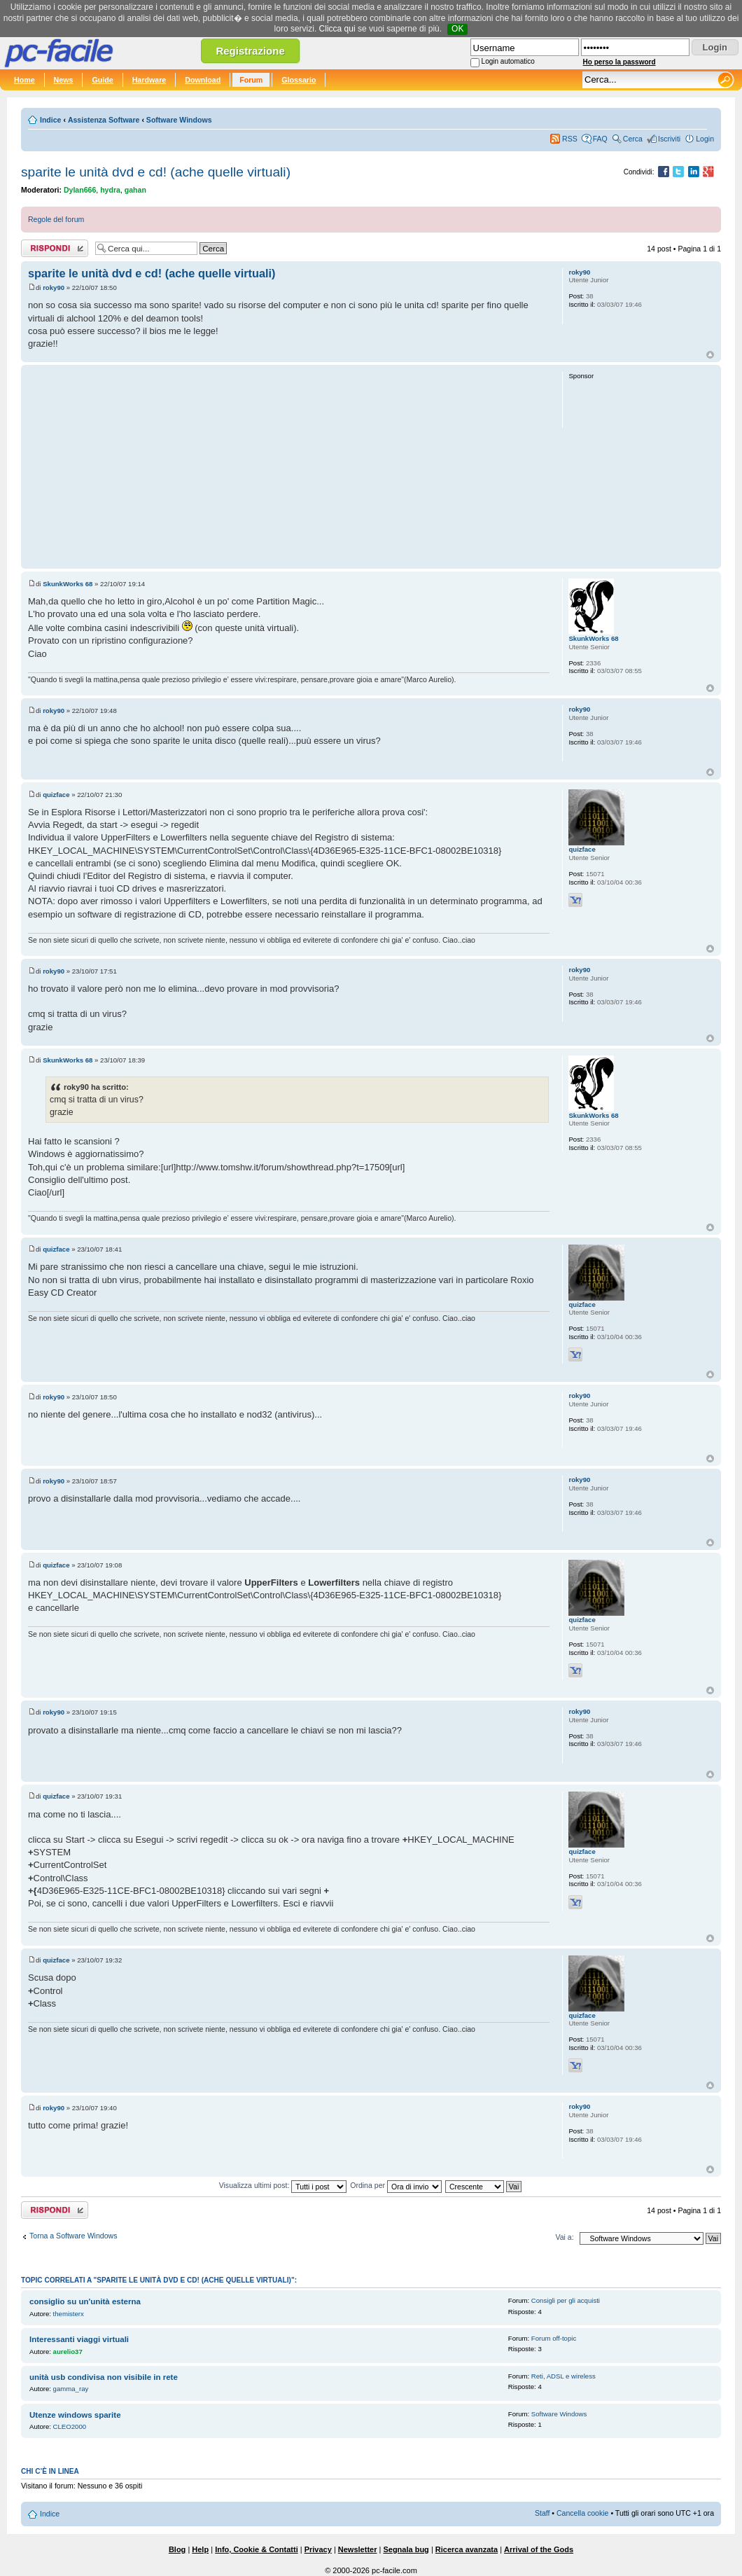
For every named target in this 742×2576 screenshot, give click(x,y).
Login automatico (508, 61)
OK (457, 29)
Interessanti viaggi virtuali (79, 2339)
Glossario (298, 80)
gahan (135, 190)
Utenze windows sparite (75, 2415)
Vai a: (564, 2237)
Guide (102, 80)
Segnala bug (405, 2549)
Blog (177, 2549)
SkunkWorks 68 (67, 584)
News (64, 80)
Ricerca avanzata (466, 2549)
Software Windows (179, 120)
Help (200, 2549)
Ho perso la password (619, 62)
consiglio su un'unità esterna (85, 2301)
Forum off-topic (553, 2338)
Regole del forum (56, 219)
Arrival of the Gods (538, 2549)
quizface (56, 794)
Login (705, 138)
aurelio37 (68, 2351)
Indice (50, 120)
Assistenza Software (104, 120)
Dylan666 (80, 190)
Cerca (633, 138)
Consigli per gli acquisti (565, 2300)
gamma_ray (71, 2389)
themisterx (68, 2314)
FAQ (600, 138)
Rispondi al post (54, 248)
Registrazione (250, 51)
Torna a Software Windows (73, 2235)
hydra (110, 190)
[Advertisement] (289, 466)
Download (202, 80)
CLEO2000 (69, 2426)
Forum (250, 80)
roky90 (53, 287)
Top (710, 355)
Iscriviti (669, 138)
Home (24, 80)
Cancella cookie (582, 2513)
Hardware (149, 80)
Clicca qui (337, 29)
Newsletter (357, 2549)
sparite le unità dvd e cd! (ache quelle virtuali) (155, 172)
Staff (542, 2513)
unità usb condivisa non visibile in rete (103, 2377)
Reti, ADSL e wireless (563, 2376)
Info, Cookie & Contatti (256, 2549)
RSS (570, 138)
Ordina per (396, 2185)
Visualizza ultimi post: (283, 2185)
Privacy (318, 2549)
